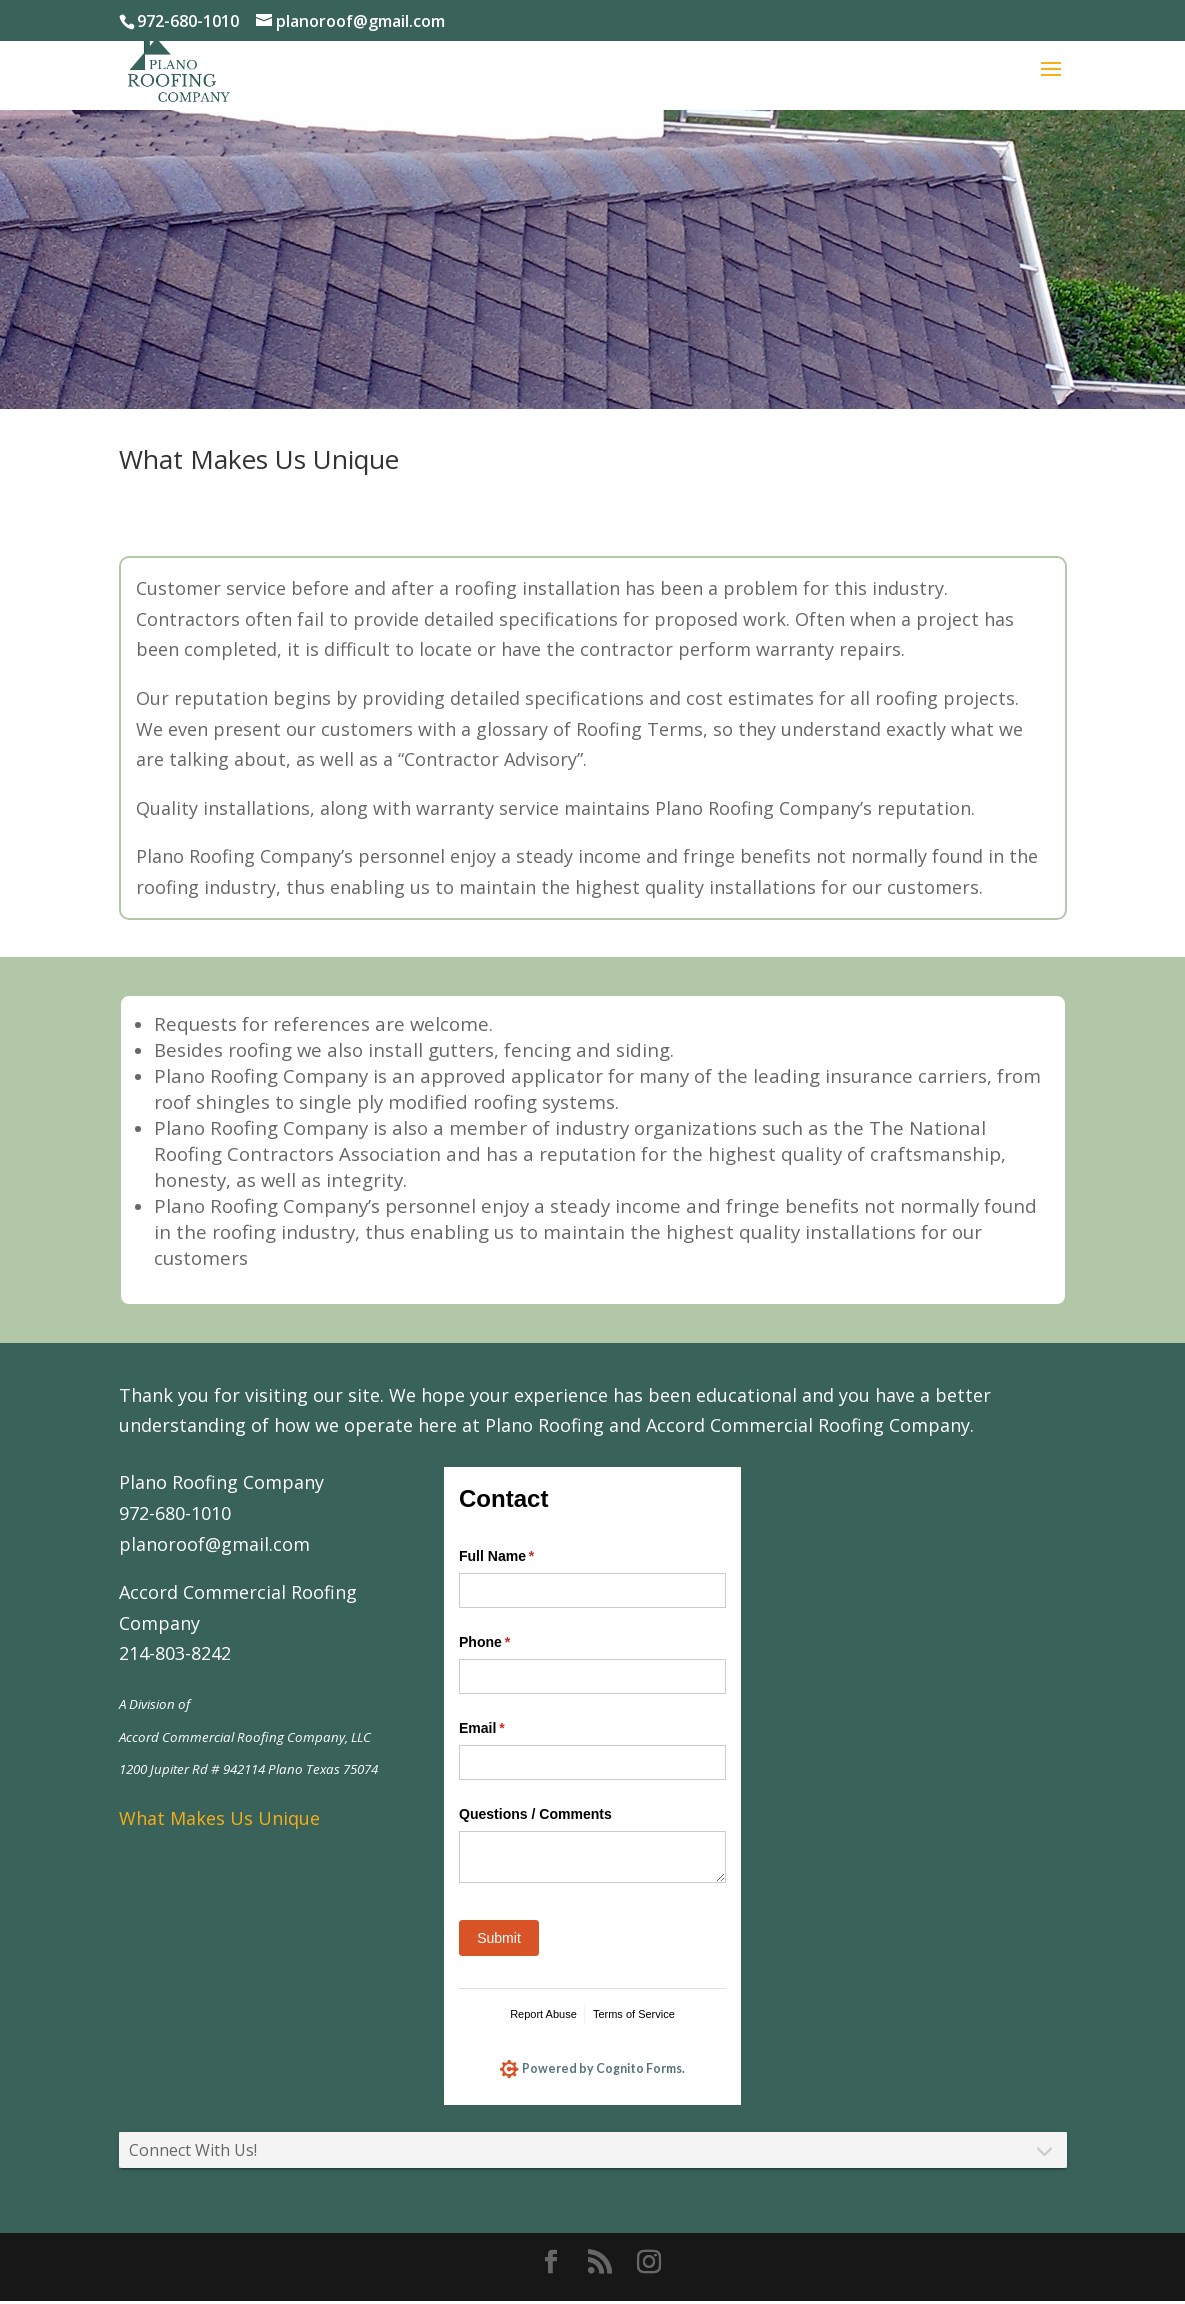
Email (510, 1729)
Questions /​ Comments (535, 1814)
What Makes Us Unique (219, 1818)
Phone (513, 1643)
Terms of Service (634, 2014)
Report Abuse (543, 2014)
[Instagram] (649, 2266)
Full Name (525, 1557)
